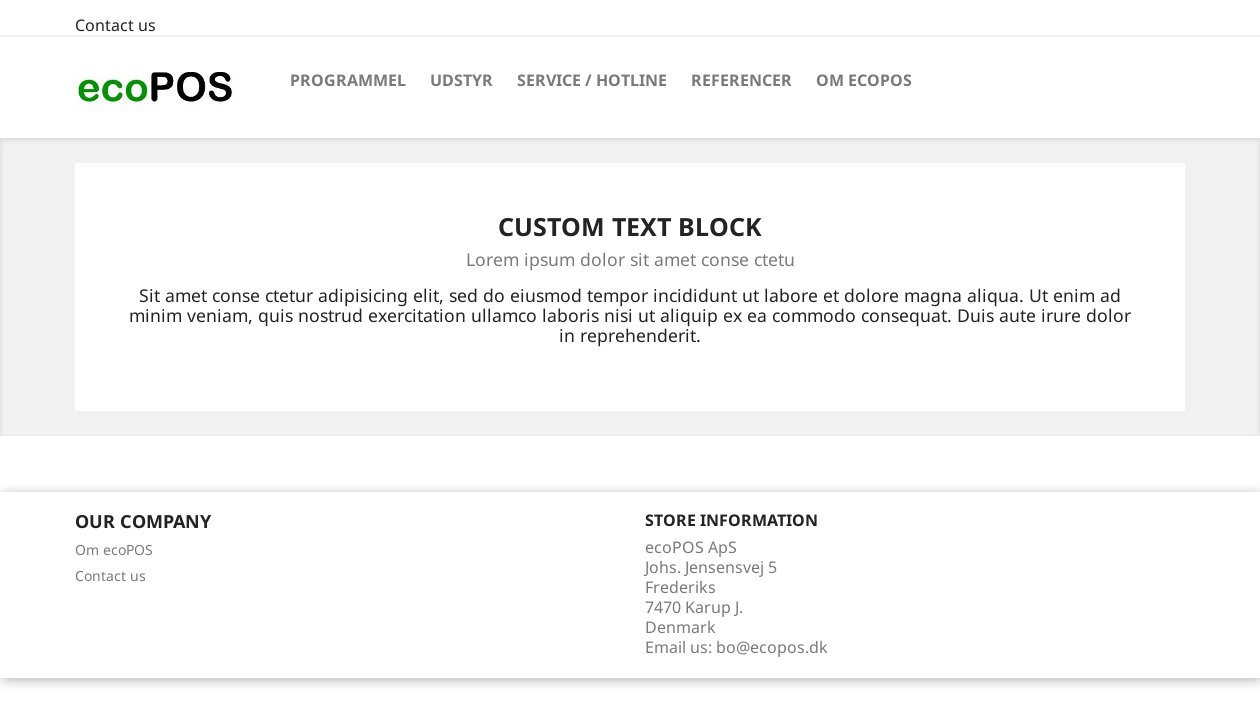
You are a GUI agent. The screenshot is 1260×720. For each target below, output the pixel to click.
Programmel (348, 80)
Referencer (741, 80)
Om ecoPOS (864, 80)
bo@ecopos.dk (772, 647)
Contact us (115, 25)
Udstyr (461, 80)
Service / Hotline (592, 80)
